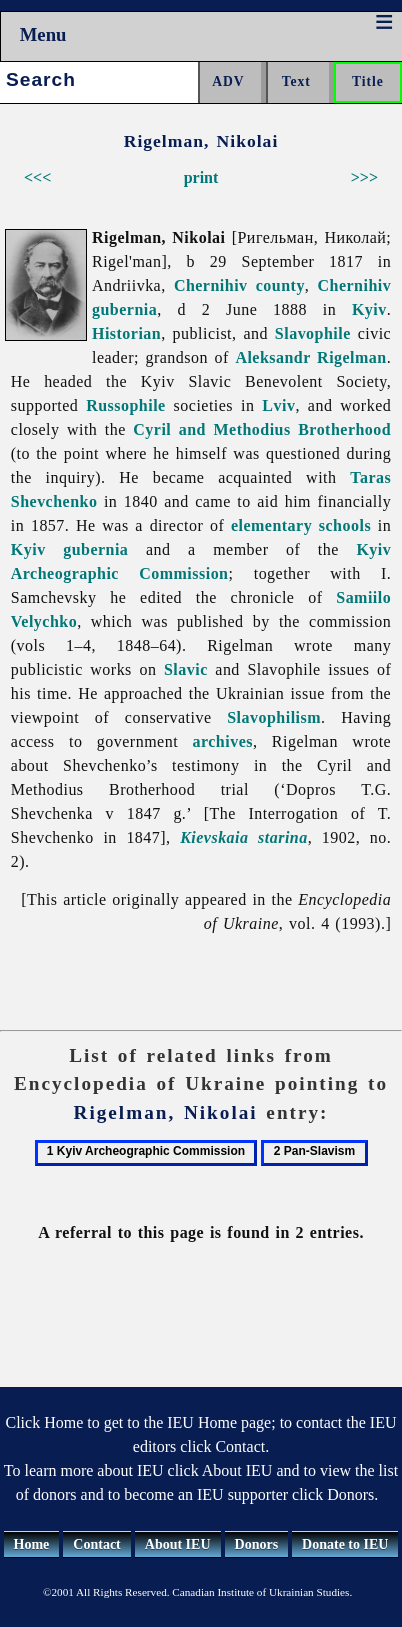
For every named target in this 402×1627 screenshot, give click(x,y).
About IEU (178, 1544)
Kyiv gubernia (70, 549)
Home (32, 1544)
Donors (257, 1544)
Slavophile (313, 333)
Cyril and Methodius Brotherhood (262, 429)
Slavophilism (274, 717)
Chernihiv (211, 285)
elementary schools (301, 525)
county (280, 285)
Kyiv (369, 309)
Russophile (126, 405)
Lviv (278, 405)
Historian (126, 333)
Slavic (186, 669)
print (201, 177)
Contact (96, 1544)
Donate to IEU (345, 1544)
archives (223, 741)
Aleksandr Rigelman (310, 357)
